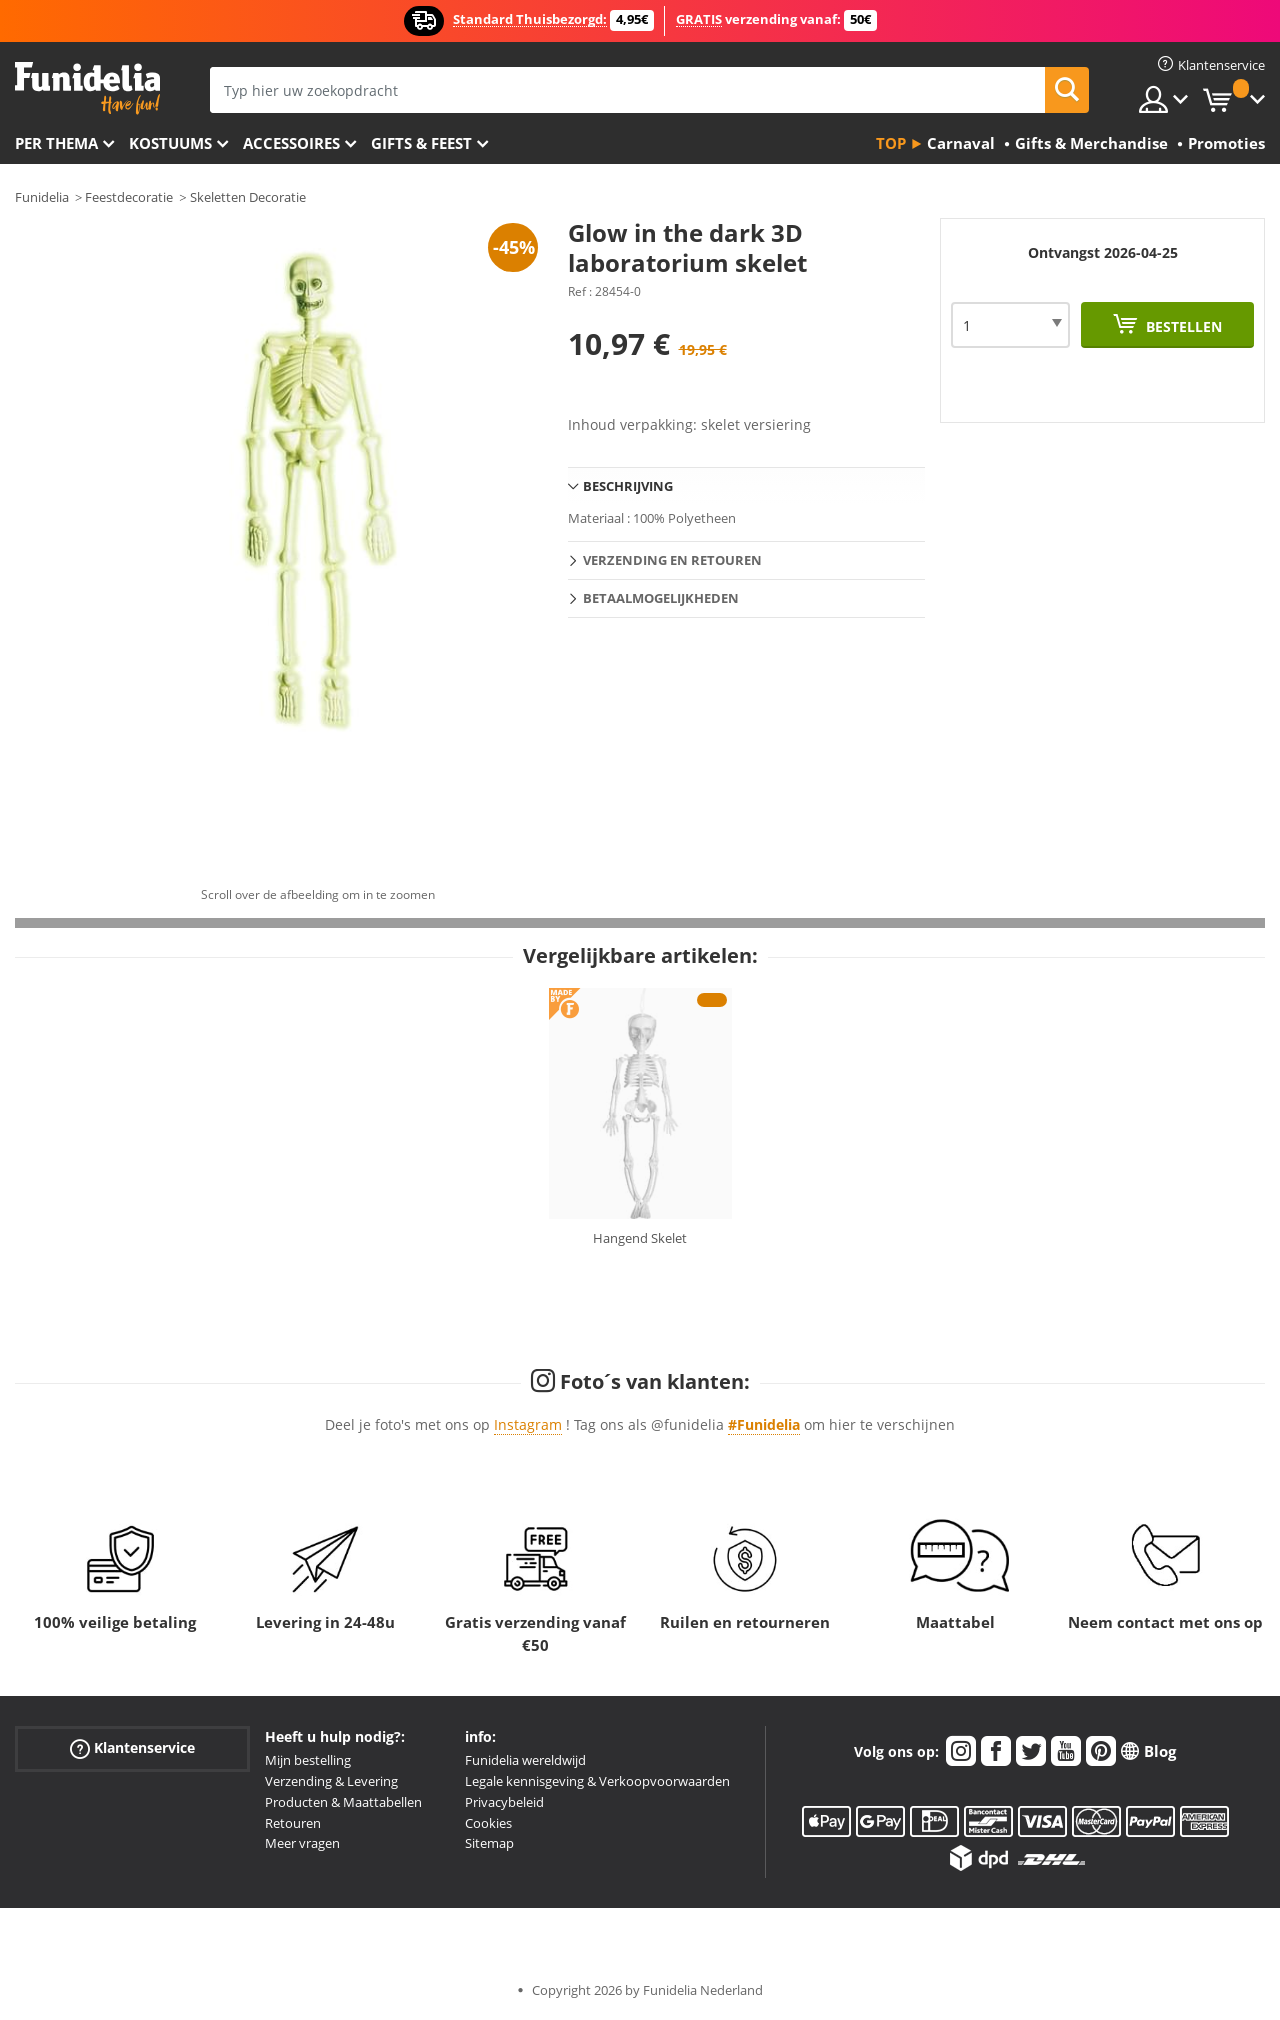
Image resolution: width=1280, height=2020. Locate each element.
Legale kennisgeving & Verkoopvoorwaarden (597, 1781)
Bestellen (1182, 326)
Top (891, 143)
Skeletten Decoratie (248, 197)
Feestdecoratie (129, 197)
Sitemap (489, 1843)
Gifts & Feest (421, 143)
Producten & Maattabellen (343, 1802)
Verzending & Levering (331, 1781)
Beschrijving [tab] (628, 486)
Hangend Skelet (640, 1238)
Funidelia (42, 197)
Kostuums (170, 143)
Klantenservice (132, 1748)
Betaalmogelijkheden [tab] (661, 598)
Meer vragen (302, 1843)
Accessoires (291, 143)
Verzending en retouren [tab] (672, 560)
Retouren (293, 1823)
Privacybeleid (504, 1802)
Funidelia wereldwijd (525, 1760)
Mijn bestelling (308, 1760)
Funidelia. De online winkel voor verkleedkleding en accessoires (87, 88)
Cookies (488, 1823)
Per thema (56, 143)
